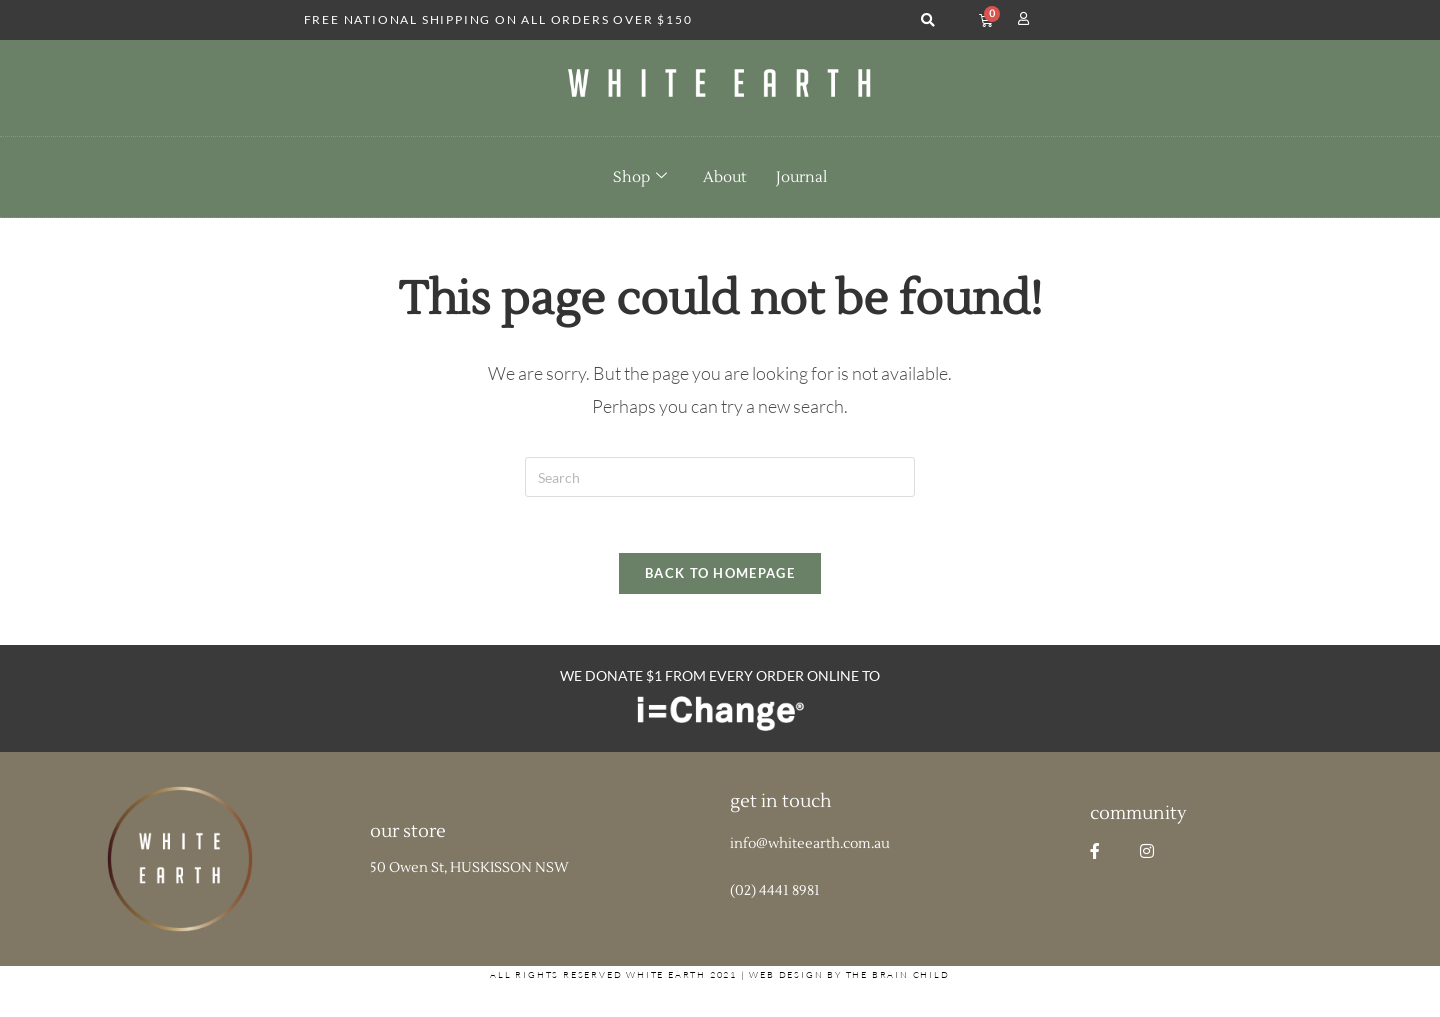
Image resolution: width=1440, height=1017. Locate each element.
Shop (640, 177)
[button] (927, 20)
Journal (801, 177)
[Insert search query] (720, 477)
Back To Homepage (720, 578)
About (724, 177)
